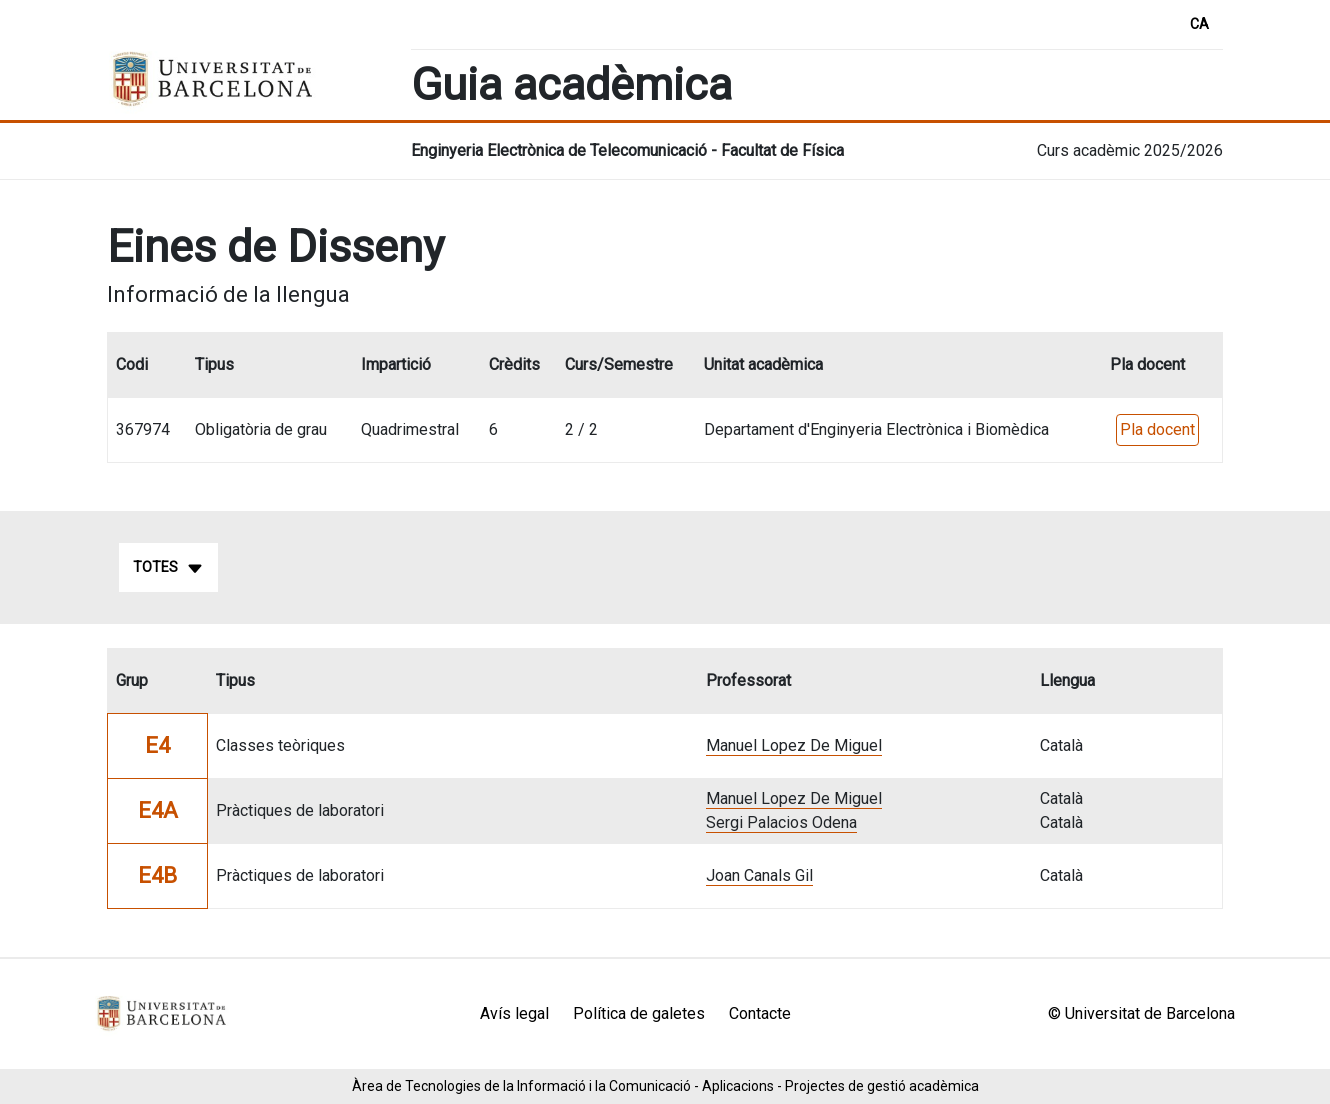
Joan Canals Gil (759, 875)
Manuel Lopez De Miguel (794, 745)
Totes (168, 568)
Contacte (760, 1013)
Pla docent (1157, 429)
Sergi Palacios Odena (781, 822)
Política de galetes (639, 1013)
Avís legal (514, 1013)
